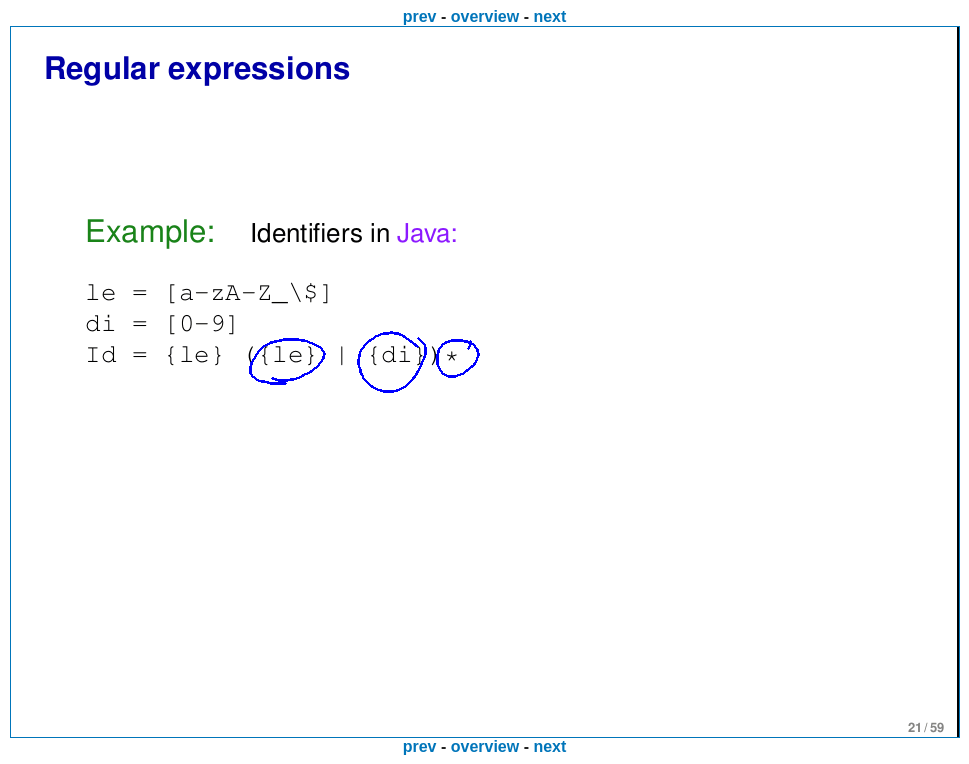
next (549, 16)
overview (485, 16)
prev (420, 16)
